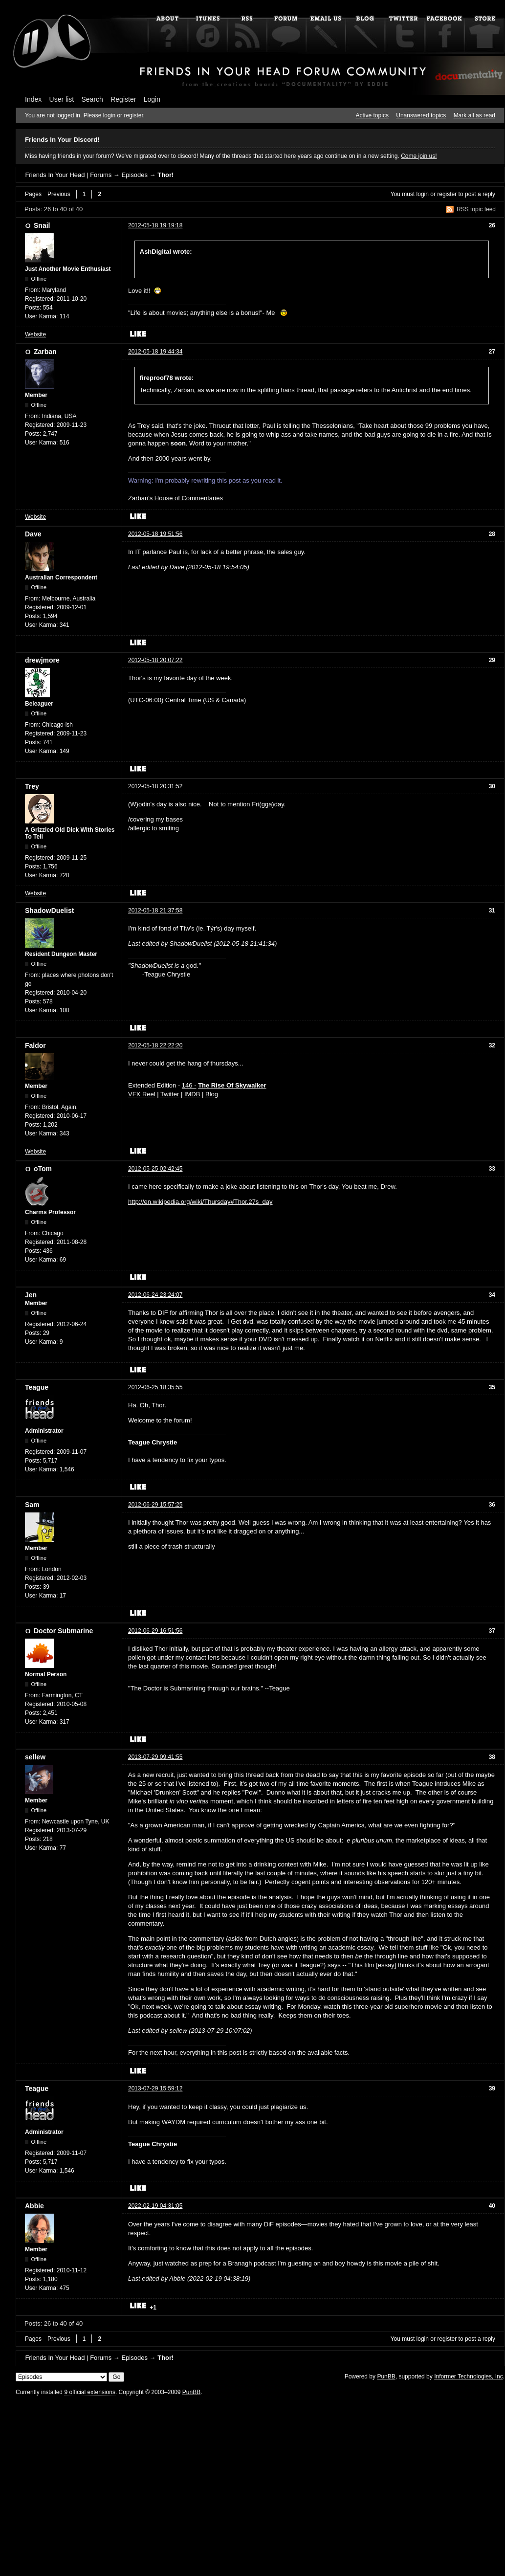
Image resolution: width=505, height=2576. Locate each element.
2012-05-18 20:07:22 (155, 660)
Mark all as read (474, 115)
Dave (33, 534)
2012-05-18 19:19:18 (155, 225)
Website (35, 334)
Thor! (165, 174)
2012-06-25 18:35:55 (155, 1387)
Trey (32, 786)
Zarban (45, 351)
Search (92, 99)
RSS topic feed (476, 209)
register (447, 194)
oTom (43, 1169)
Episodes (134, 174)
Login (152, 99)
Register (123, 99)
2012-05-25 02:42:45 (155, 1168)
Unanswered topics (421, 115)
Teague (36, 1387)
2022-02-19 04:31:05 (155, 2205)
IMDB (192, 1094)
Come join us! (419, 156)
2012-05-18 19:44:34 (155, 351)
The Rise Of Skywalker (232, 1085)
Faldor (35, 1045)
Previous (58, 194)
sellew (35, 1757)
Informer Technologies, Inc (468, 2376)
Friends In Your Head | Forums (68, 174)
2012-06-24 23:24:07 (155, 1294)
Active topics (372, 115)
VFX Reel (141, 1094)
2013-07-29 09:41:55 (155, 1757)
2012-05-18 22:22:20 (155, 1045)
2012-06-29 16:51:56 (155, 1630)
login (423, 194)
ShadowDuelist (49, 910)
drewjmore (42, 660)
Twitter (169, 1094)
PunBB (386, 2376)
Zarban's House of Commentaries (175, 498)
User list (61, 99)
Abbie (34, 2206)
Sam (32, 1505)
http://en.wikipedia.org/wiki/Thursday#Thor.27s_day (200, 1201)
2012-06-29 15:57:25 (155, 1504)
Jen (31, 1295)
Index (33, 99)
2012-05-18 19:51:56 (155, 534)
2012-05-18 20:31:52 (155, 786)
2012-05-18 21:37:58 (155, 910)
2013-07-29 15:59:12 (155, 2088)
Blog (211, 1094)
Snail (42, 225)
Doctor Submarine (63, 1631)
